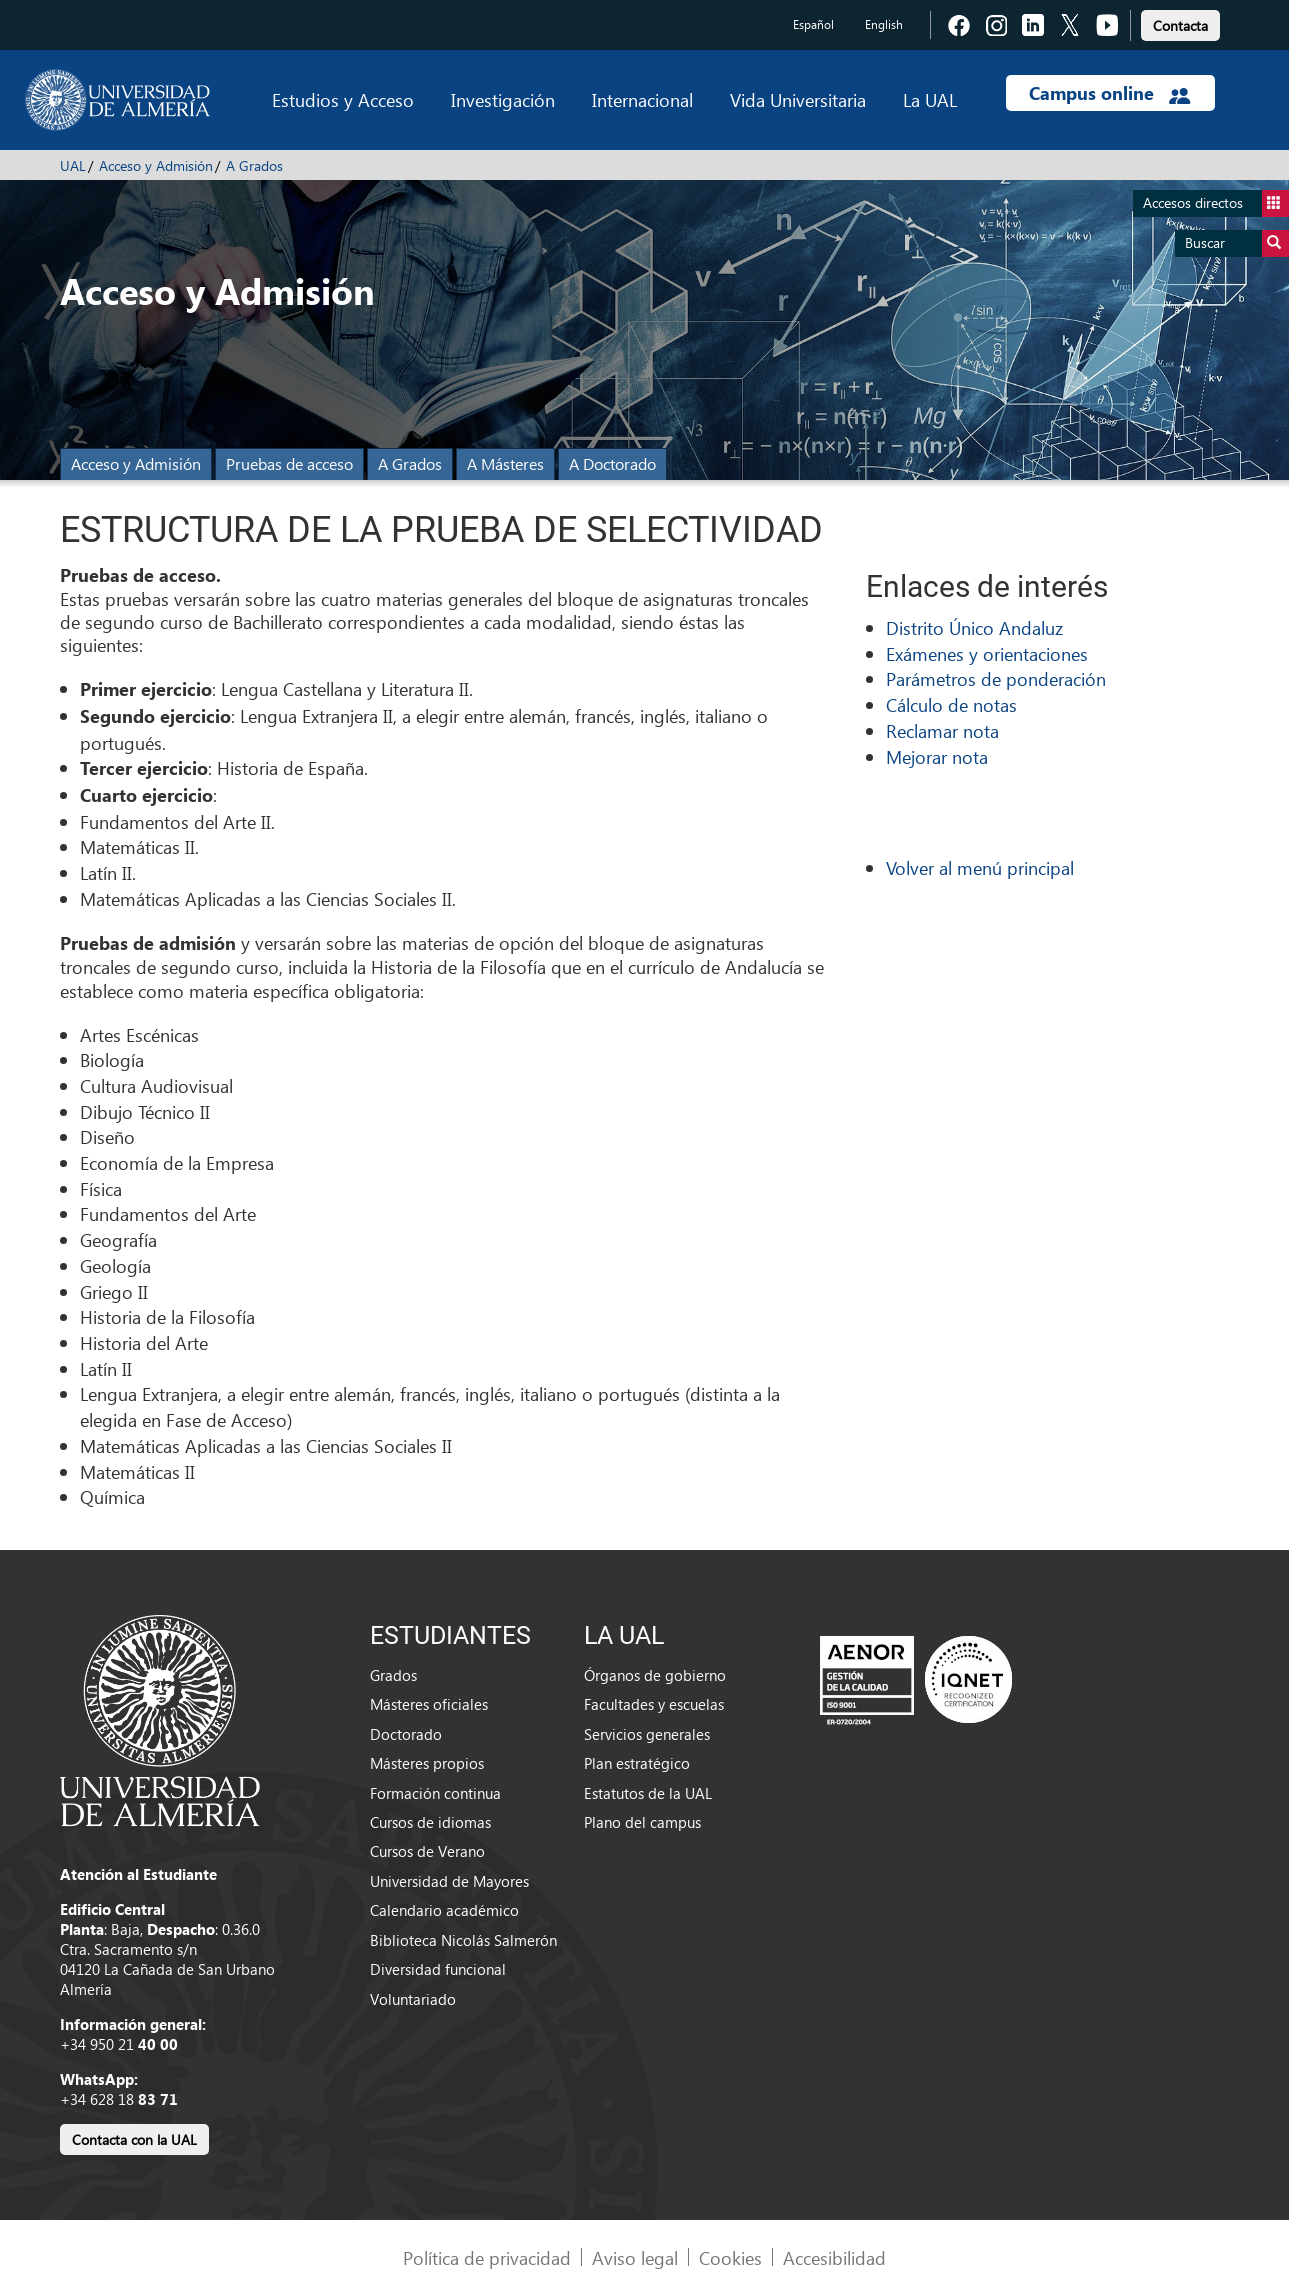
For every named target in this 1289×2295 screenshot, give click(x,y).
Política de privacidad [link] (487, 2257)
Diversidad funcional (438, 1969)
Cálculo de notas (951, 704)
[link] (1180, 22)
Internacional (642, 99)
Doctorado (406, 1734)
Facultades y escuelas (654, 1704)
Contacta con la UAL (134, 2139)
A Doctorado (612, 463)
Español (813, 24)
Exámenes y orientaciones (987, 653)
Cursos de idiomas (430, 1822)
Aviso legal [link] (635, 2257)
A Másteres (505, 463)
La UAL (930, 99)
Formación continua (435, 1793)
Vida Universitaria (798, 99)
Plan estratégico (637, 1763)
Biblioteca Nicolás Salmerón (463, 1940)
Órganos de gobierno (655, 1675)
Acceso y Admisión (156, 165)
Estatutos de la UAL (648, 1793)
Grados (393, 1675)
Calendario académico (444, 1910)
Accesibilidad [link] (834, 2257)
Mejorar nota (937, 756)
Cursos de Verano (427, 1851)
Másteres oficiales (429, 1704)
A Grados (254, 165)
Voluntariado (413, 1999)
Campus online (1109, 93)
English (884, 24)
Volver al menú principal (980, 867)
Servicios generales (647, 1734)
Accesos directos (1216, 203)
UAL (73, 165)
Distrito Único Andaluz (974, 627)
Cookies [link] (730, 2257)
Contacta (1180, 25)
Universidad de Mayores (449, 1881)
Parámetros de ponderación (996, 678)
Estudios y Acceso (343, 99)
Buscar (1237, 243)
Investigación (503, 99)
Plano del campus (642, 1822)
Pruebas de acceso (289, 463)
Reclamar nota (942, 730)
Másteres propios (427, 1763)
